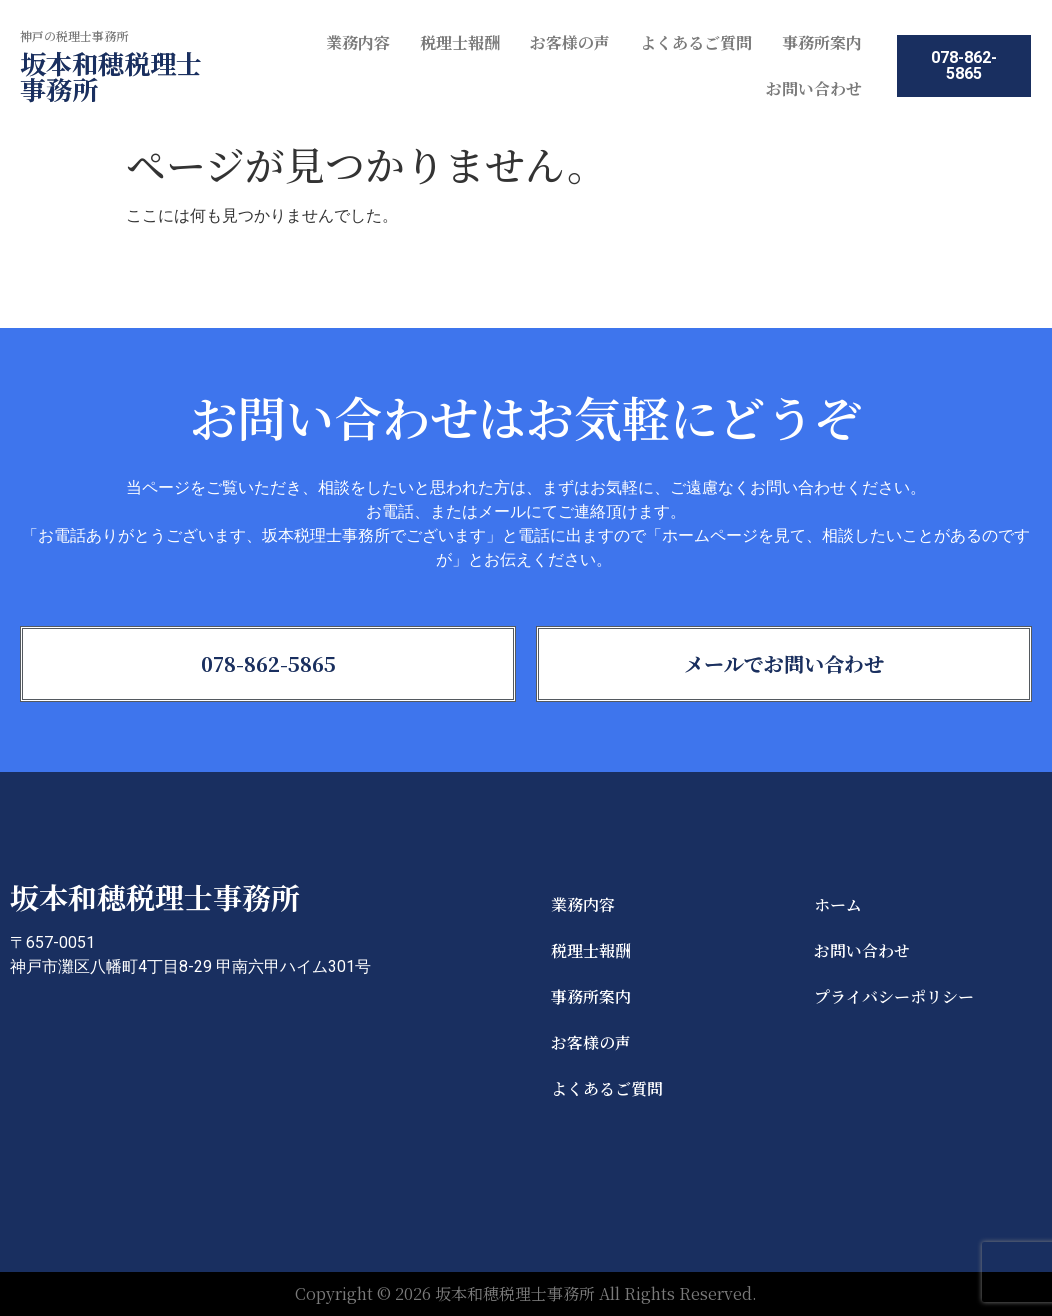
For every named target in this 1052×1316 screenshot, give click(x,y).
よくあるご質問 (696, 42)
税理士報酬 (460, 42)
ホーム (838, 904)
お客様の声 (570, 42)
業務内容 (358, 42)
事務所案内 (822, 42)
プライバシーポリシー (894, 996)
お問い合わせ (814, 88)
